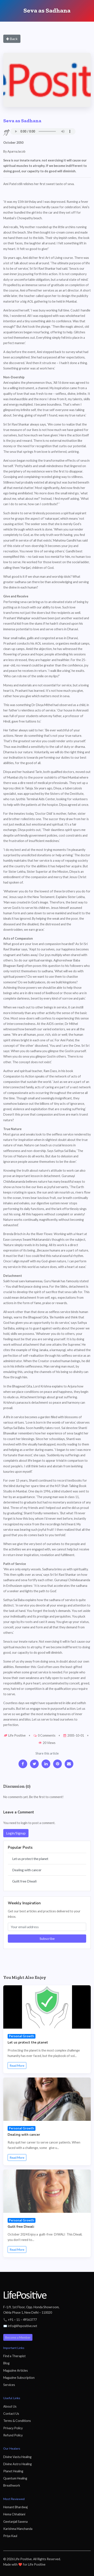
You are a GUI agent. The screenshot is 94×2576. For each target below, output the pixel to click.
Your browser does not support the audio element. (43, 131)
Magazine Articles (15, 2370)
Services (9, 2385)
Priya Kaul (10, 2536)
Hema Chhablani (14, 2514)
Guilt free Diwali (24, 1881)
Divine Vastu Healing (17, 2457)
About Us (10, 2406)
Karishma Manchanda (17, 2529)
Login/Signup (16, 1833)
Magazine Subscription (19, 2377)
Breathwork (11, 2485)
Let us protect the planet (30, 1859)
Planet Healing (13, 2471)
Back (12, 39)
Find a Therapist (14, 2356)
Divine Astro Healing (17, 2464)
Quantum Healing (15, 2478)
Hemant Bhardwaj (15, 2507)
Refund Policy (13, 2435)
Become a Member (17, 2337)
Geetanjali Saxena (15, 2521)
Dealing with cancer (27, 1870)
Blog (6, 2363)
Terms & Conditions (17, 2421)
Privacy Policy (13, 2428)
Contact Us (11, 2413)
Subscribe (47, 1938)
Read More (17, 2065)
